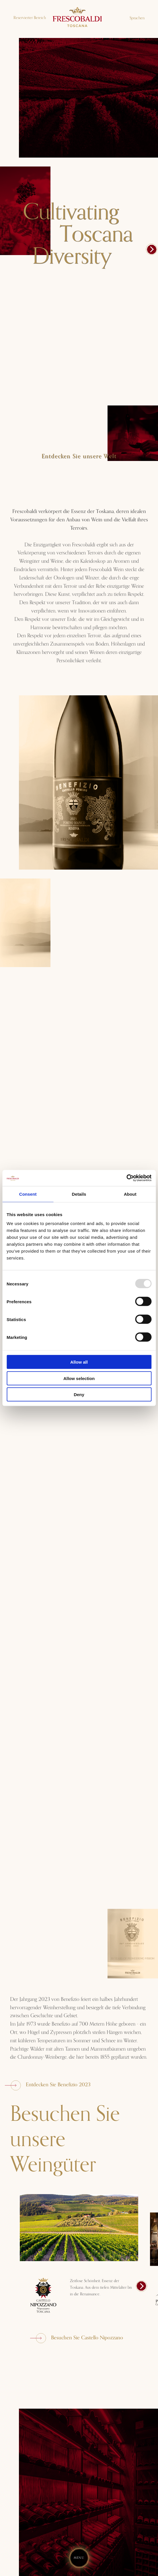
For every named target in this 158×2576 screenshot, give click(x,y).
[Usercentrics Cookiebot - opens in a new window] (126, 1178)
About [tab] (130, 1193)
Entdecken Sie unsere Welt (79, 456)
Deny (79, 1394)
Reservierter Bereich (29, 18)
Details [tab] (79, 1193)
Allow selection (79, 1378)
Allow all (79, 1362)
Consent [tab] (28, 1193)
